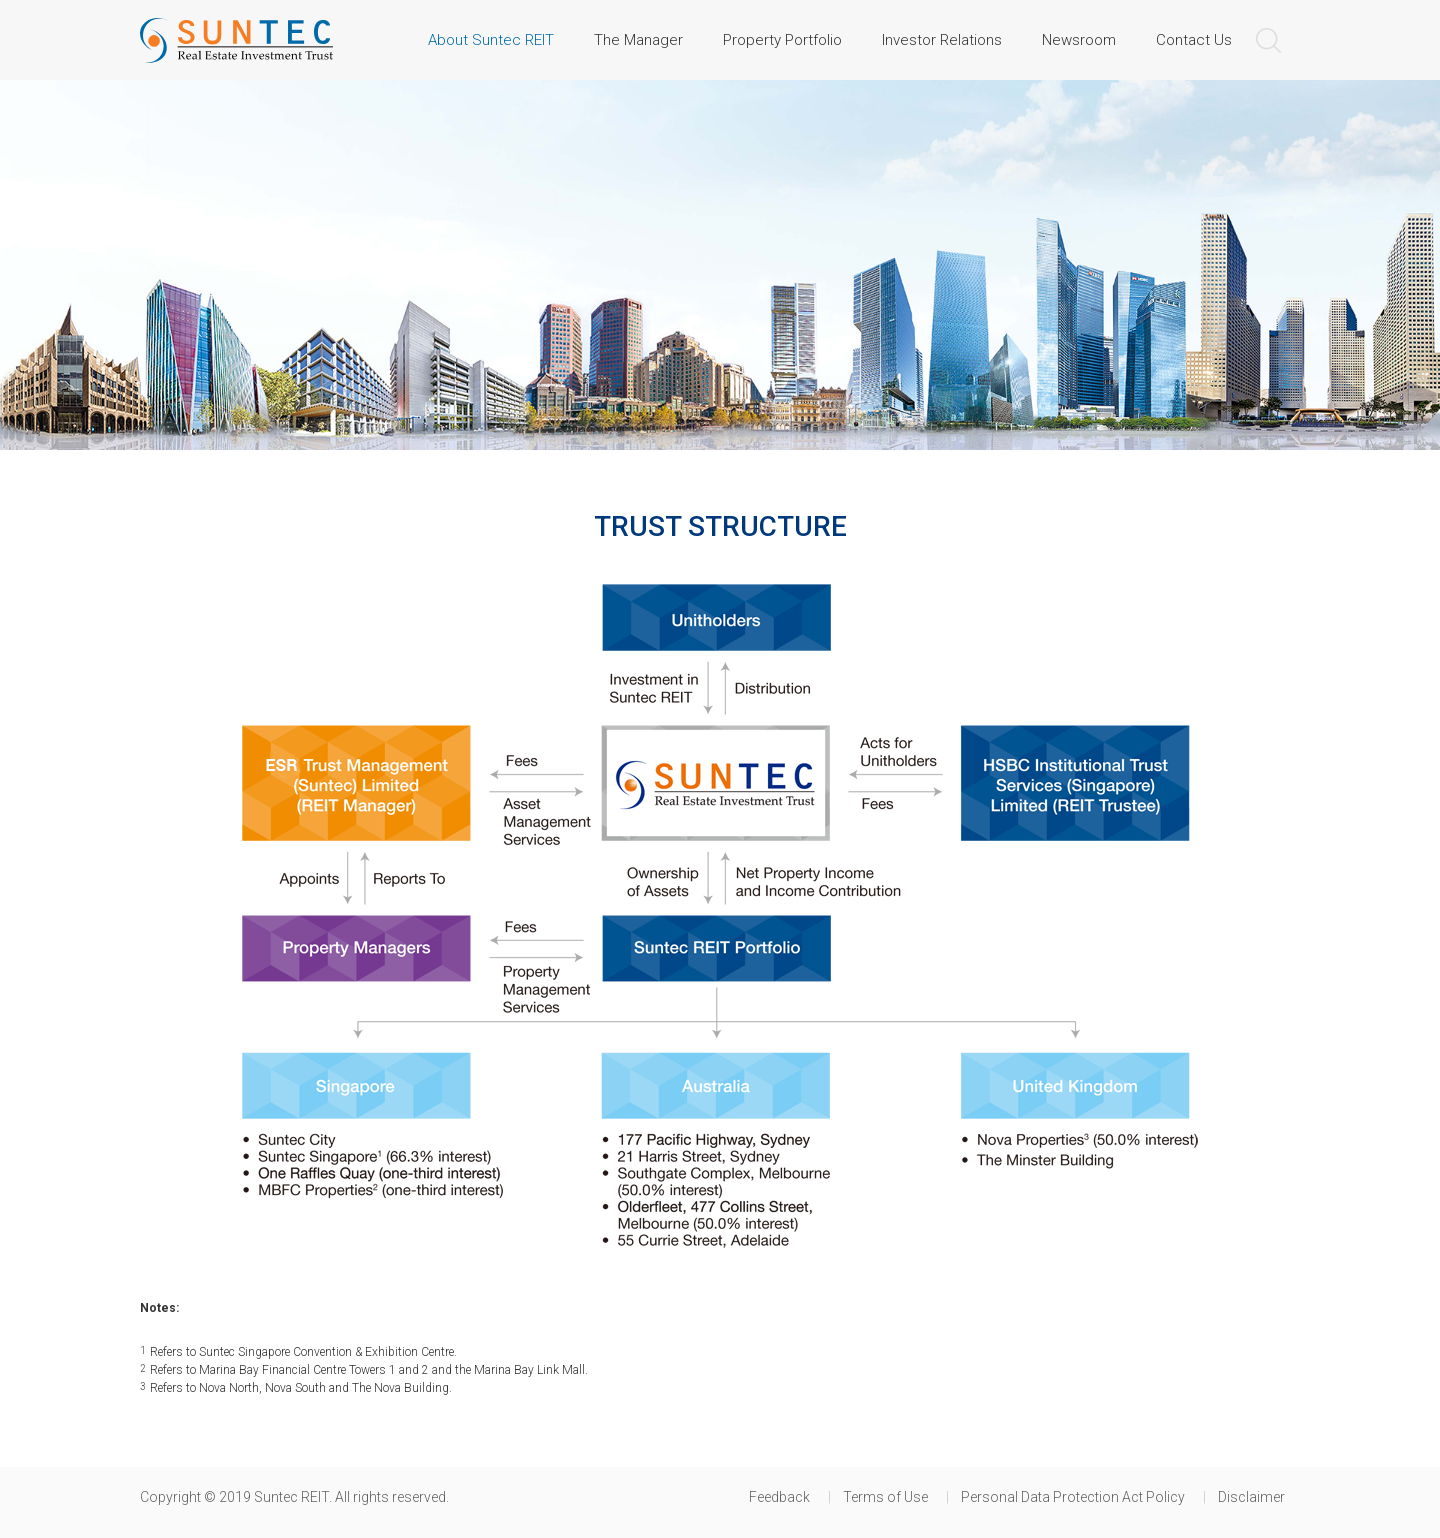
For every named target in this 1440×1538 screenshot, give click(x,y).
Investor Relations (942, 40)
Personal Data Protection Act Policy (1073, 1497)
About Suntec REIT (491, 40)
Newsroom (1079, 40)
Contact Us (1194, 40)
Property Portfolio (782, 40)
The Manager (638, 40)
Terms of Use (885, 1497)
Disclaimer (1251, 1497)
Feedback (779, 1497)
